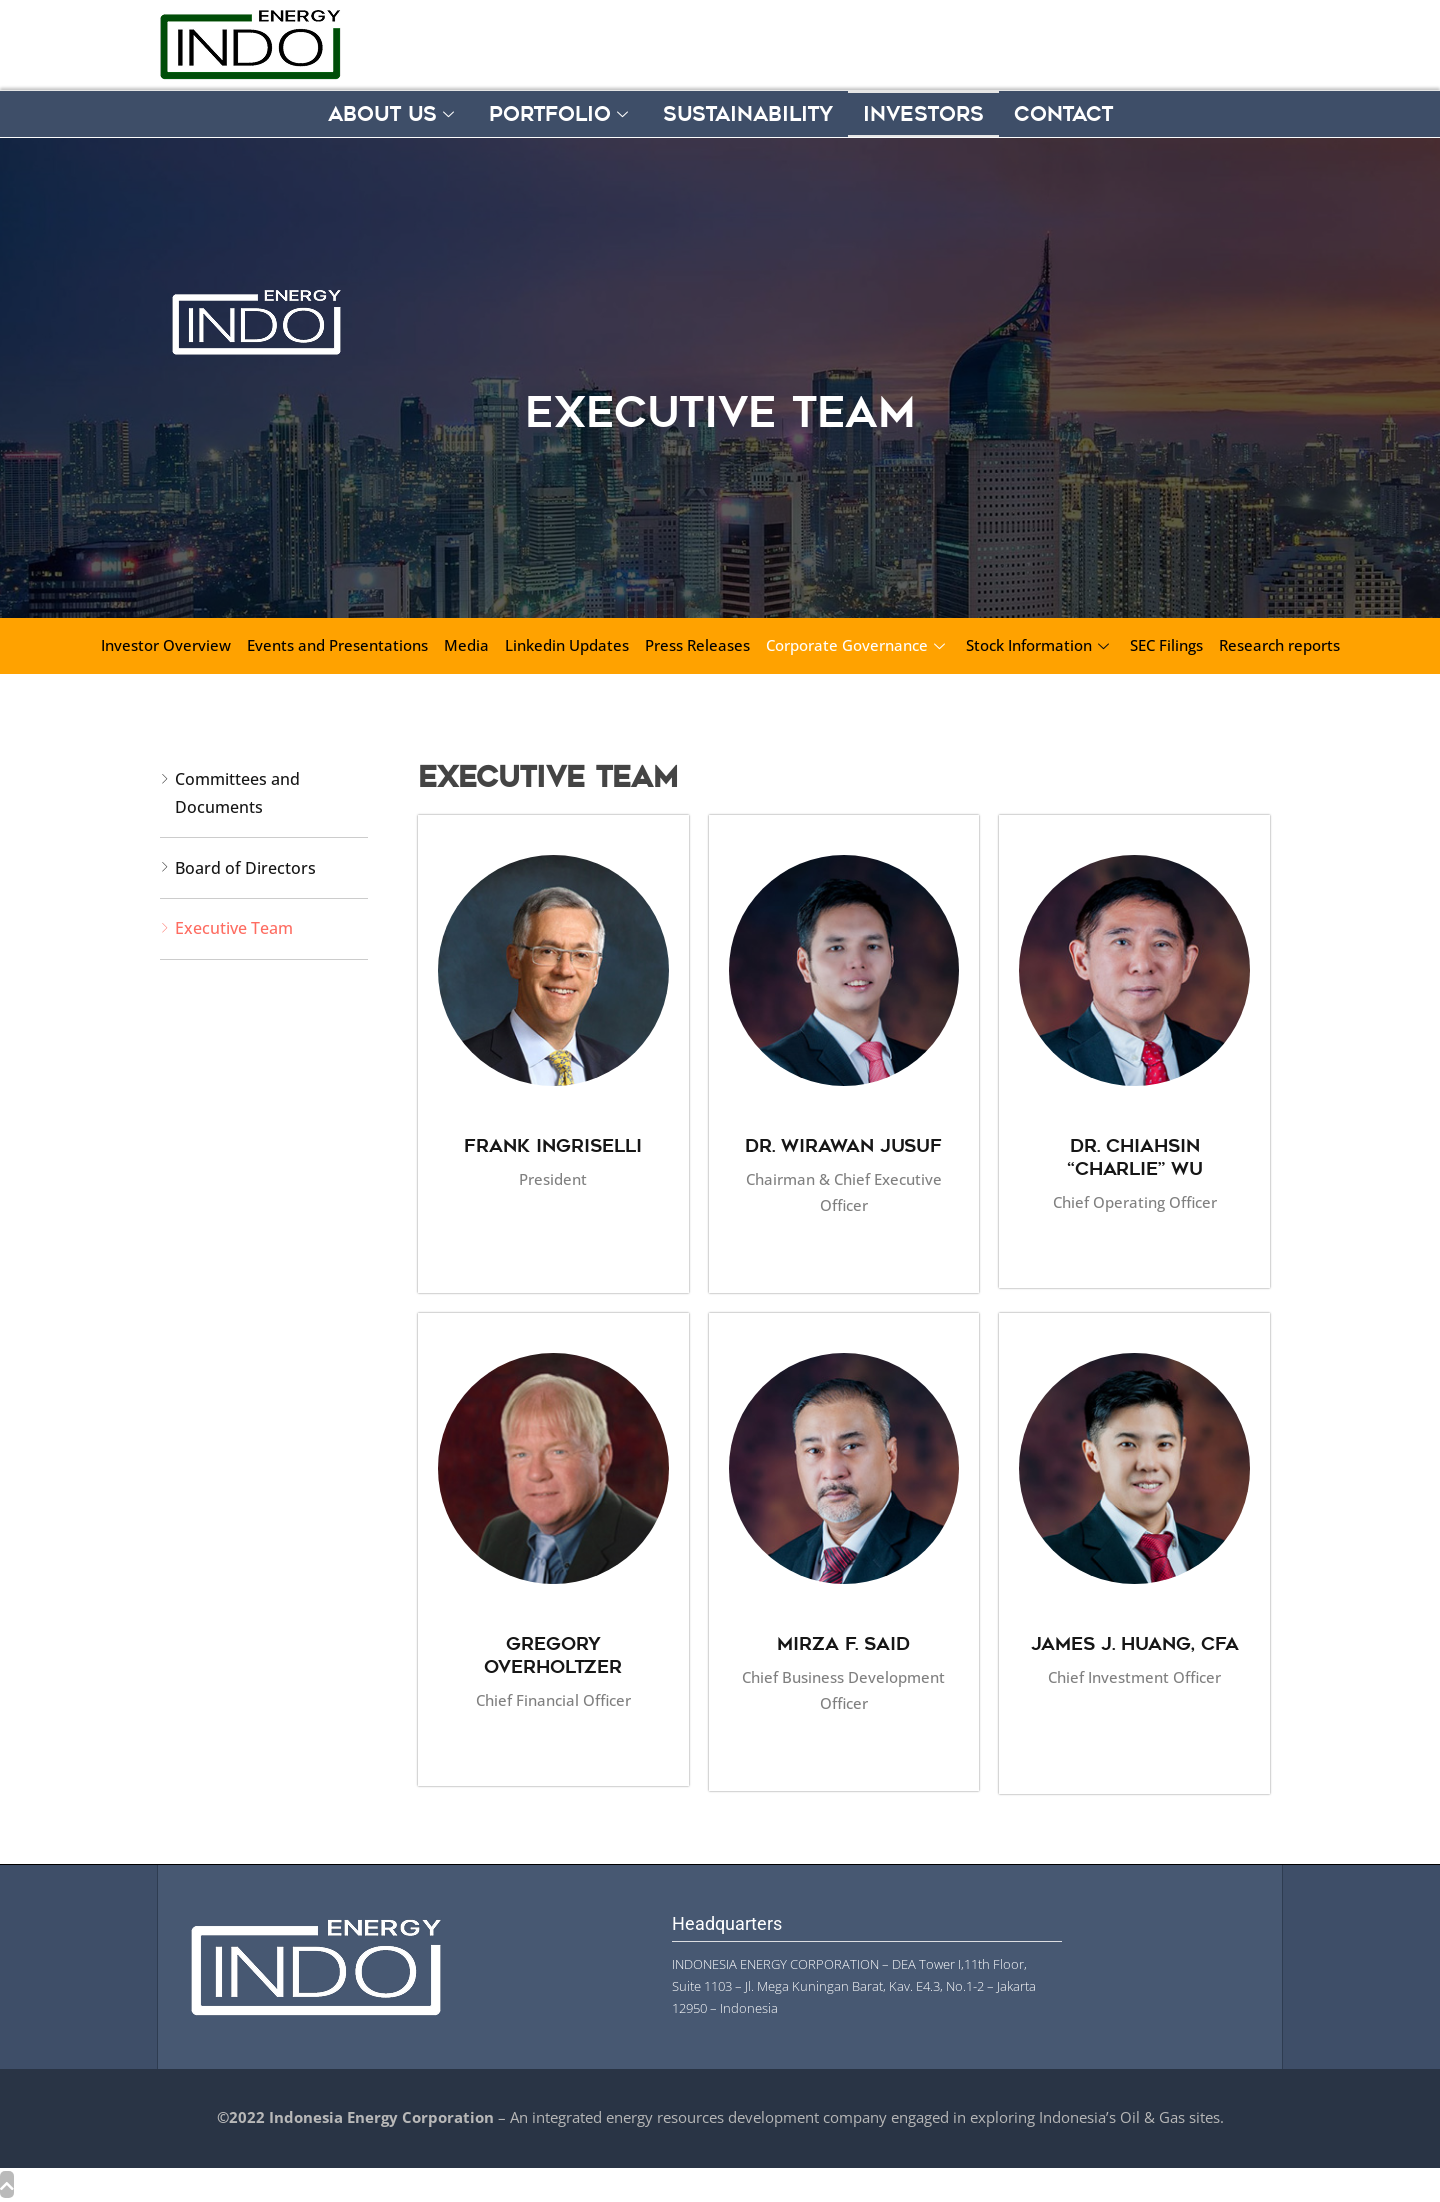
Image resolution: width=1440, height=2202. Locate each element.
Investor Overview (166, 645)
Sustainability (748, 114)
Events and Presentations (337, 645)
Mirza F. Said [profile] (843, 1643)
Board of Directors (245, 868)
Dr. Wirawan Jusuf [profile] (843, 1145)
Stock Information (1040, 645)
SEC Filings (1166, 645)
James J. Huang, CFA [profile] (1135, 1643)
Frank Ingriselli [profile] (553, 1145)
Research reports (1279, 645)
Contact (1063, 114)
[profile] (553, 1116)
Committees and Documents (237, 792)
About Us (393, 114)
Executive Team (234, 928)
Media (466, 645)
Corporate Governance (858, 645)
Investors (923, 114)
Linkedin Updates (567, 645)
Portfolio (561, 114)
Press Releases (697, 645)
